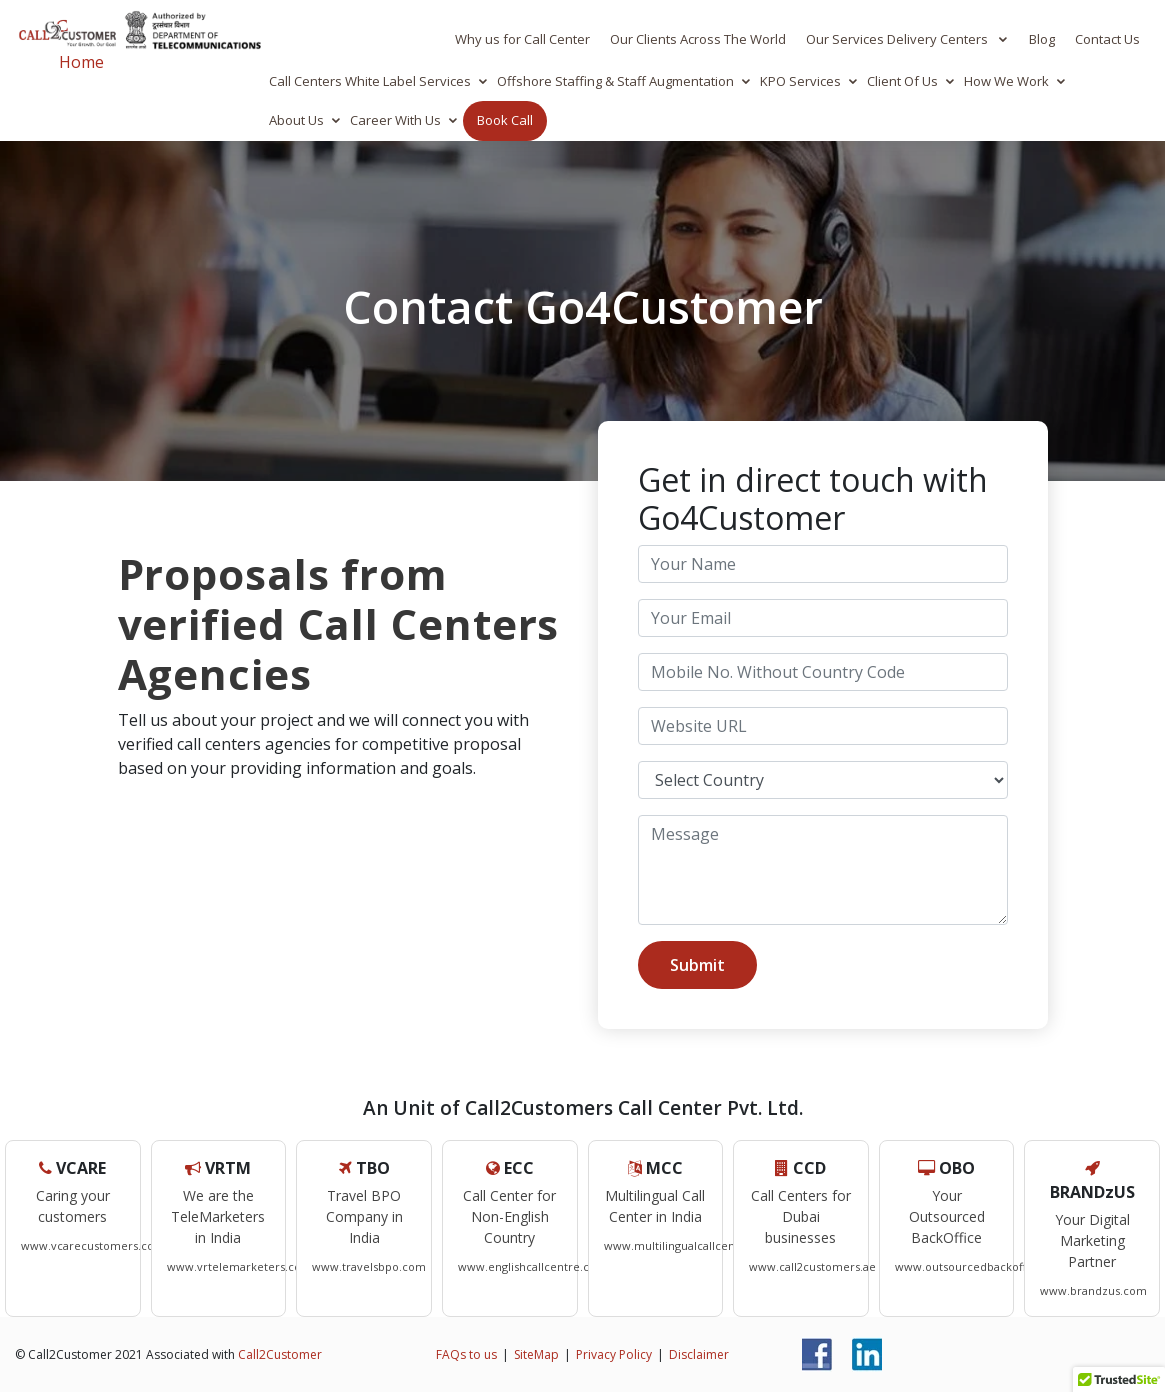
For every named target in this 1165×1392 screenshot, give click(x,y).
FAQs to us (466, 1354)
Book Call (505, 120)
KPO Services (800, 81)
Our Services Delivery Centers (898, 39)
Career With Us (395, 120)
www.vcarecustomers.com (93, 1245)
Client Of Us (902, 81)
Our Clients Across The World (698, 39)
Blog (1042, 39)
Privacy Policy (614, 1354)
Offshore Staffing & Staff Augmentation (615, 81)
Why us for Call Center (522, 39)
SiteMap (536, 1354)
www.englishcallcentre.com (532, 1266)
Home (81, 62)
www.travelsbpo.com (369, 1266)
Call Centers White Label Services (370, 81)
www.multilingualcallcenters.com (693, 1245)
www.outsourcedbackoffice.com (982, 1266)
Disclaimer (699, 1354)
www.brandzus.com (1093, 1290)
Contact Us (1107, 39)
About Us (296, 120)
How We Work (1006, 81)
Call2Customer (280, 1354)
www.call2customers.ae (812, 1266)
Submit (697, 965)
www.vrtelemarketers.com (239, 1266)
